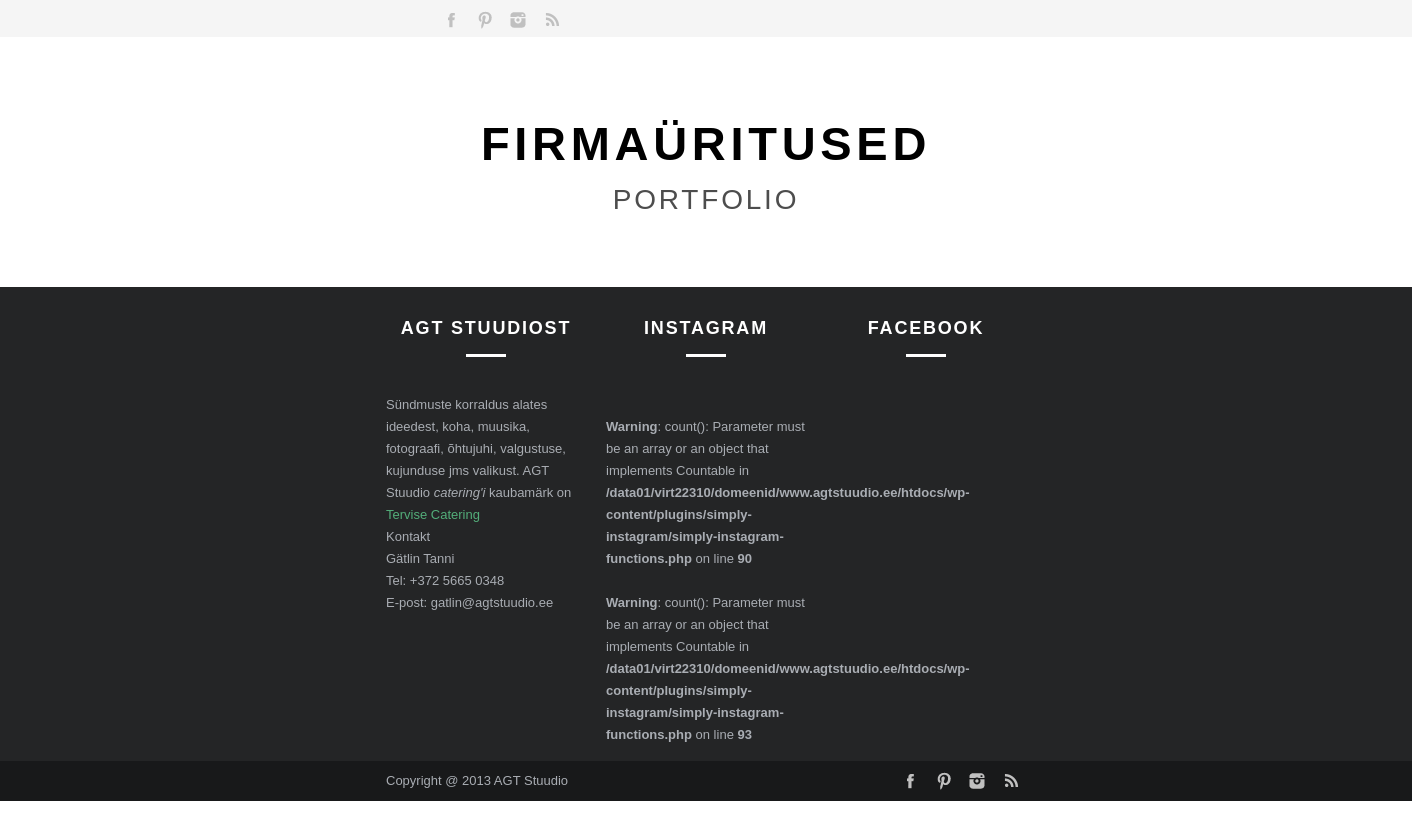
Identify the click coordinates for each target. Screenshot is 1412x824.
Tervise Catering (433, 514)
